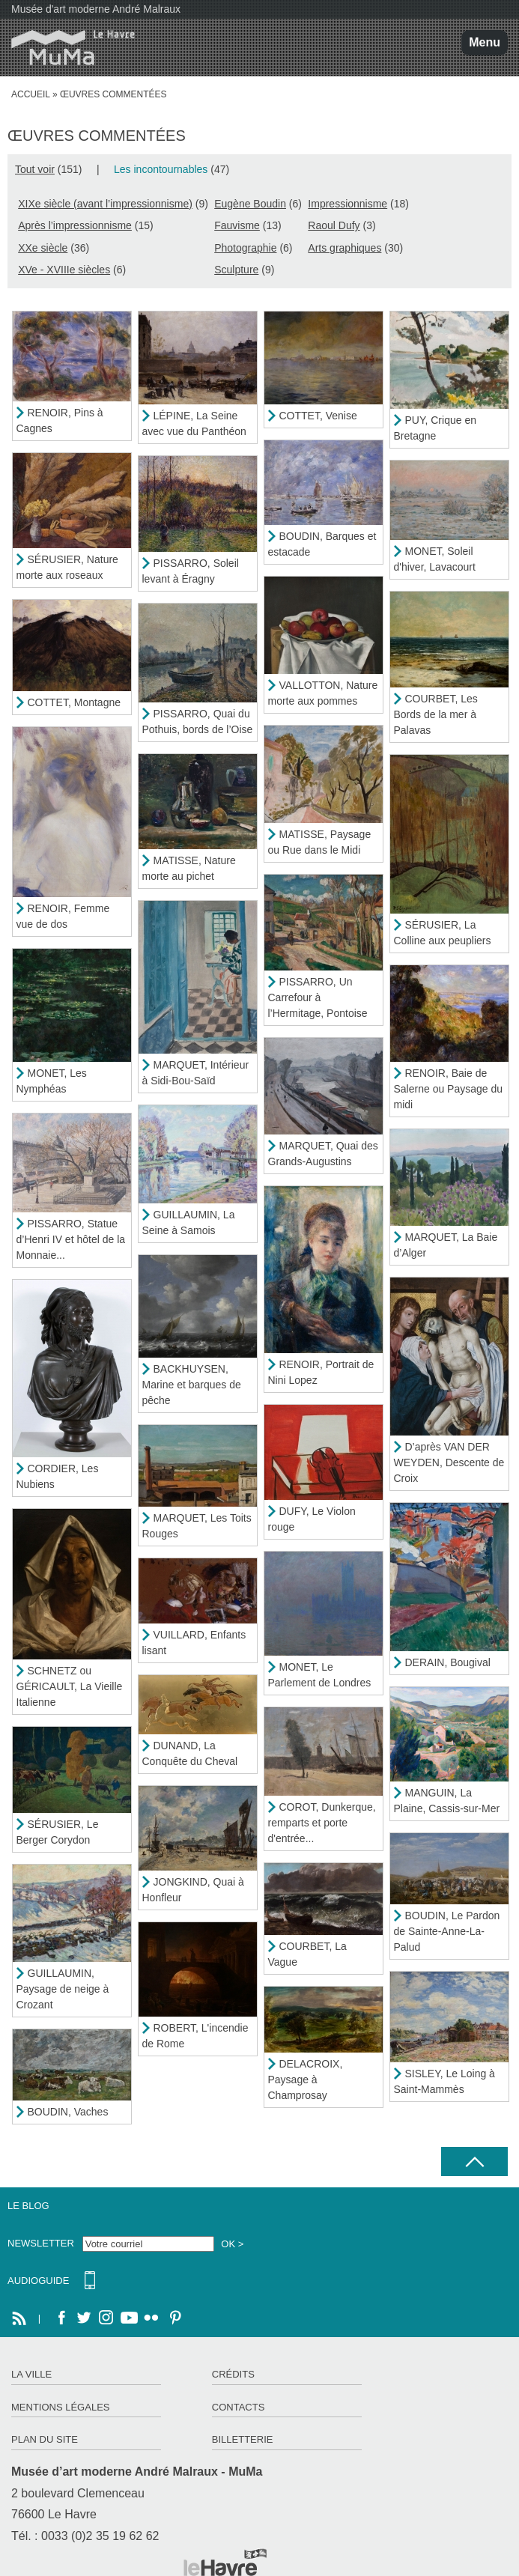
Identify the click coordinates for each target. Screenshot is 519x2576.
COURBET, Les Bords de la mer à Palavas (436, 714)
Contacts (238, 2407)
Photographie (245, 248)
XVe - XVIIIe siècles (64, 270)
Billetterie (242, 2439)
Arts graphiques (344, 248)
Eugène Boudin (250, 204)
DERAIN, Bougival (448, 1662)
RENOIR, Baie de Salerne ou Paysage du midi (448, 1089)
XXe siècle (42, 248)
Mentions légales (60, 2407)
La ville (31, 2374)
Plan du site (44, 2439)
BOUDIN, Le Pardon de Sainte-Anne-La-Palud (447, 1931)
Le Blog (28, 2205)
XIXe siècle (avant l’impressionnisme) (105, 204)
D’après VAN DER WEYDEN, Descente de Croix (449, 1462)
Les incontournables (160, 169)
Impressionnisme (347, 204)
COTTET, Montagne (74, 702)
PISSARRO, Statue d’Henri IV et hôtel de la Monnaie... (71, 1239)
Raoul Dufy (333, 225)
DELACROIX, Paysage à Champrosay (305, 2079)
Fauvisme (237, 225)
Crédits (233, 2374)
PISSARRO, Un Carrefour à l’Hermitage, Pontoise (318, 997)
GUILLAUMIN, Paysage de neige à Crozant (62, 1989)
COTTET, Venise (318, 416)
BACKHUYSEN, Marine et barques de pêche (191, 1384)
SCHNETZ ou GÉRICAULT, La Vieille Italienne (69, 1686)
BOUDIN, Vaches (68, 2112)
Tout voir (35, 169)
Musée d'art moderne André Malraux (95, 9)
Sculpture (236, 270)
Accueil (30, 94)
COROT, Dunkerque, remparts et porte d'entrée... (322, 1822)
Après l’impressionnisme (75, 225)
